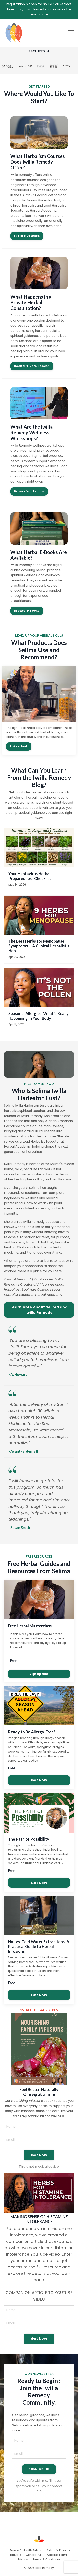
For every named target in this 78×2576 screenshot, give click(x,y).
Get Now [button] (39, 2155)
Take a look (19, 746)
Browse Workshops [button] (29, 491)
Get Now (39, 1780)
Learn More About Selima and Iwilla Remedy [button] (39, 1310)
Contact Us (34, 2555)
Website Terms (57, 2555)
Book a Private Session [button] (32, 366)
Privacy (23, 2559)
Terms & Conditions (46, 2559)
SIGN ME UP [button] (39, 2469)
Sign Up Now (39, 1674)
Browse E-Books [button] (26, 611)
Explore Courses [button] (27, 236)
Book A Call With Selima (26, 2550)
